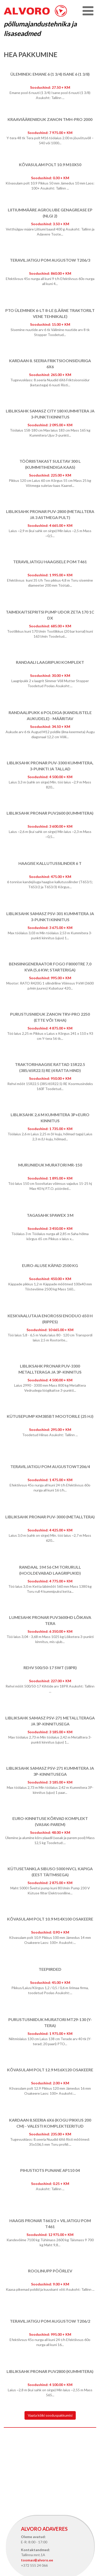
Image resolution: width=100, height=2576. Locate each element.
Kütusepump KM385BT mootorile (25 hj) (50, 1416)
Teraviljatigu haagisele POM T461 (50, 561)
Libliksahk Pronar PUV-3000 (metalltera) (50, 1516)
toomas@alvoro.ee (37, 2560)
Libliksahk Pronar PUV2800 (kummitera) (50, 2371)
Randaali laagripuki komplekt (50, 662)
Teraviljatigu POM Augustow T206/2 (50, 2321)
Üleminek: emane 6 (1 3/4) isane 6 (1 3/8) (50, 74)
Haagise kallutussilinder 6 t (50, 863)
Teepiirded (50, 1969)
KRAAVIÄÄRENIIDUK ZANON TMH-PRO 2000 (50, 119)
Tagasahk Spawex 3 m (50, 1215)
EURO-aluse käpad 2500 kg (50, 1265)
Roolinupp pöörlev (50, 2270)
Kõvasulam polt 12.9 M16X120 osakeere (50, 2069)
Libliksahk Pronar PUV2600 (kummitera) (50, 813)
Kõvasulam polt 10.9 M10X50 (50, 164)
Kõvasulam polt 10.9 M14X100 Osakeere (50, 1918)
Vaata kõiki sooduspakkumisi (50, 2415)
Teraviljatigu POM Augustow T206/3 (50, 260)
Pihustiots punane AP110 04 (50, 2170)
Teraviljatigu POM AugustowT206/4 (50, 1466)
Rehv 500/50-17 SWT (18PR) (50, 1667)
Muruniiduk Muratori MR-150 (50, 1164)
